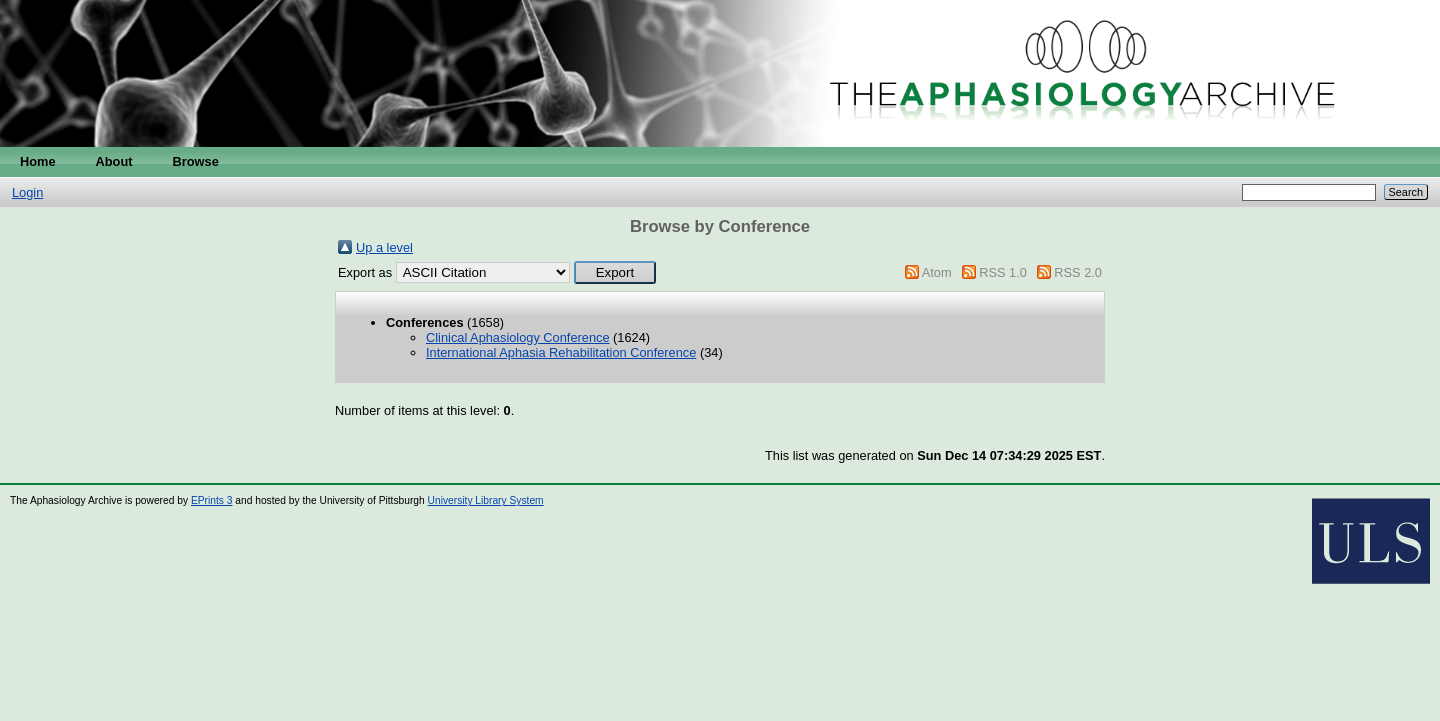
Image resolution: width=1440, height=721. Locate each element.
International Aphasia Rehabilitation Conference (561, 352)
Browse (196, 161)
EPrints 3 (212, 500)
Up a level (384, 247)
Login (27, 192)
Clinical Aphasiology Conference (518, 337)
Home (38, 161)
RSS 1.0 (1003, 272)
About (114, 161)
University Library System (486, 500)
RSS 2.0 (1078, 272)
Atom (937, 272)
